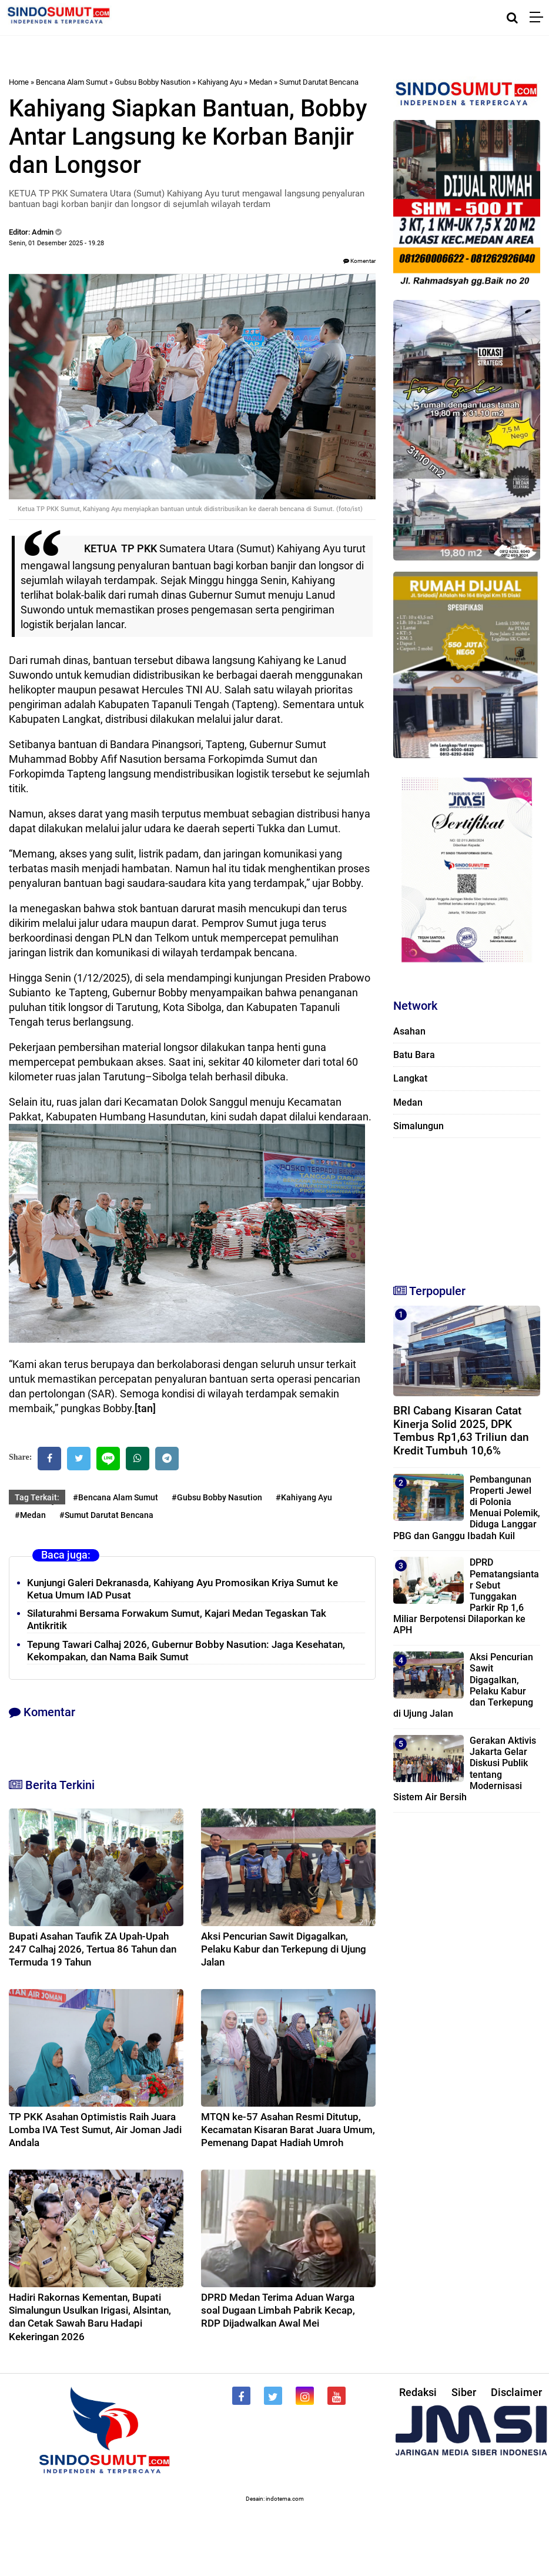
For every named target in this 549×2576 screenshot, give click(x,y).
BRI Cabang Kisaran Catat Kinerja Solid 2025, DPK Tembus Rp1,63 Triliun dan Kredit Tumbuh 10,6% (461, 1430)
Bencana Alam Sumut (72, 82)
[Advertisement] (463, 1205)
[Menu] (539, 17)
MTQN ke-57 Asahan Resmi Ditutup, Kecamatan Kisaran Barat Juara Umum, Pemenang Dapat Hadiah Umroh (288, 2129)
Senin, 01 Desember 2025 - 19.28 (56, 243)
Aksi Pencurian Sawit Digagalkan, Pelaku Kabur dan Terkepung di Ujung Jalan (283, 1949)
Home (19, 82)
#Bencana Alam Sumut (115, 1497)
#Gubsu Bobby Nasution (217, 1497)
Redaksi (418, 2392)
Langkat (410, 1078)
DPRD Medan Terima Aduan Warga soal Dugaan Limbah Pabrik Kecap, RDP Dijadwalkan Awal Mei (278, 2310)
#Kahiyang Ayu (304, 1497)
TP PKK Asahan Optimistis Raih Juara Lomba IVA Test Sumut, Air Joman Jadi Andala (95, 2129)
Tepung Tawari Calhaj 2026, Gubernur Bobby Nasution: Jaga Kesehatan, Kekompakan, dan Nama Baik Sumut (186, 1651)
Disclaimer (516, 2392)
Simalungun (418, 1126)
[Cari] (512, 18)
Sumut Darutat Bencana (319, 82)
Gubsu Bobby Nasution (152, 82)
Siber (463, 2392)
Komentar (359, 261)
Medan (260, 82)
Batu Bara (414, 1054)
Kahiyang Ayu (219, 82)
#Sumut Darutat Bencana (106, 1515)
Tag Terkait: (37, 1497)
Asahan (409, 1031)
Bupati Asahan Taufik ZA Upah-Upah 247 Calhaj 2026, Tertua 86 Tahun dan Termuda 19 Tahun (92, 1949)
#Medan (30, 1515)
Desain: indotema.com (275, 2498)
